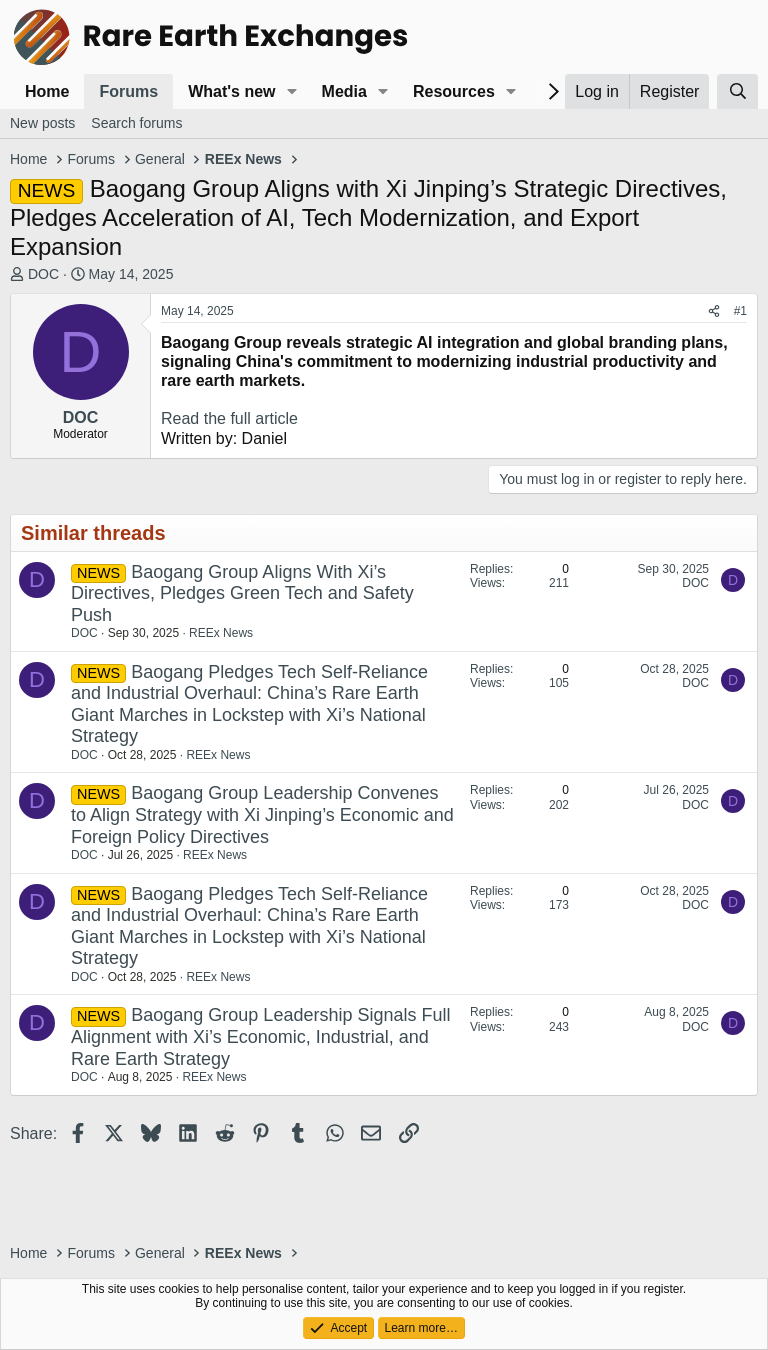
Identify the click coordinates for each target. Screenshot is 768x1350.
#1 (740, 311)
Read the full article (229, 418)
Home (47, 91)
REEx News (221, 633)
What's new (231, 91)
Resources (454, 91)
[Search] (737, 91)
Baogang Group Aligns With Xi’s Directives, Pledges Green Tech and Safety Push (242, 593)
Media (344, 91)
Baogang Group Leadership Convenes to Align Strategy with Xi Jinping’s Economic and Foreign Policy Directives (262, 814)
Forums (128, 91)
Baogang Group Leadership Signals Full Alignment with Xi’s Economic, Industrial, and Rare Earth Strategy (260, 1036)
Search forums (136, 123)
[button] (291, 91)
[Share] (714, 311)
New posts (42, 123)
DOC (43, 274)
